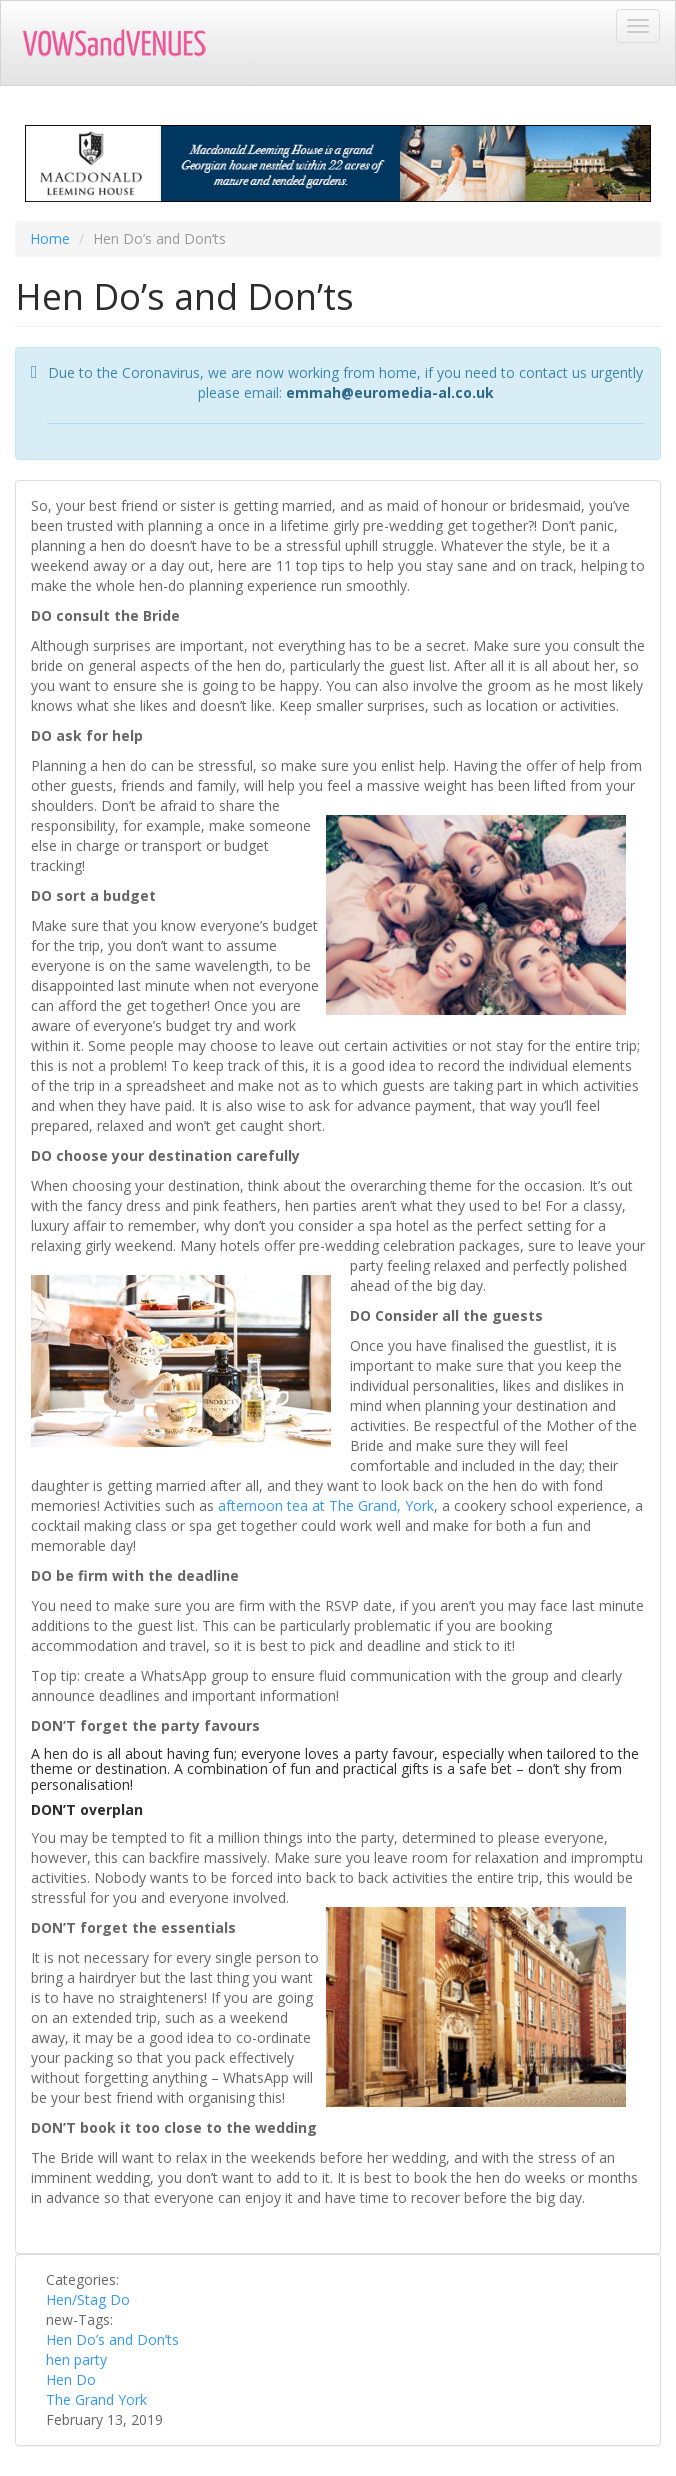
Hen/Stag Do (88, 2299)
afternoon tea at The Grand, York (326, 1505)
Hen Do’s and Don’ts (112, 2339)
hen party (76, 2359)
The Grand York (96, 2399)
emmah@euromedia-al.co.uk (390, 392)
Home (50, 238)
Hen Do (71, 2379)
